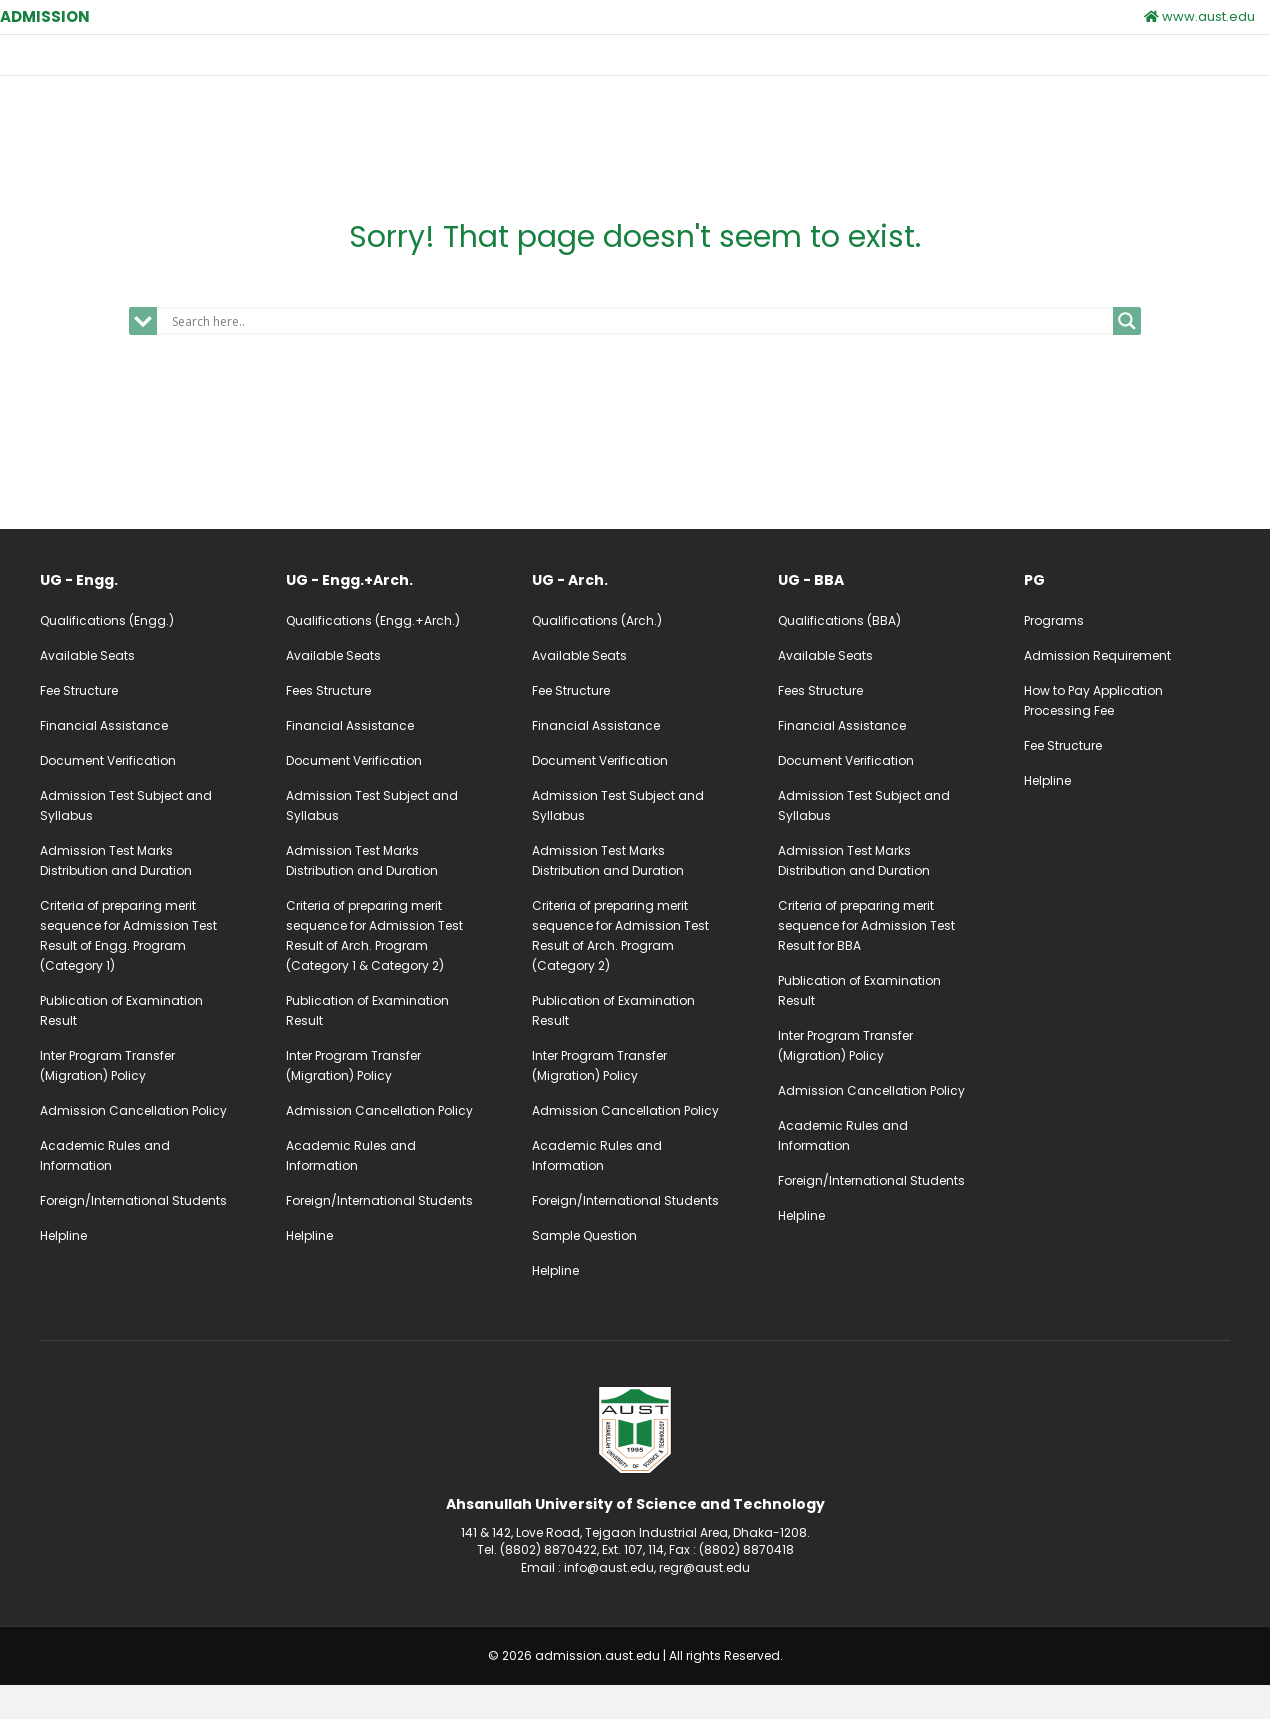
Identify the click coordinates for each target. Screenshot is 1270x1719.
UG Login (1213, 71)
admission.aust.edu (597, 1690)
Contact (978, 69)
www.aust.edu (1199, 16)
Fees (811, 69)
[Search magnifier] (1127, 356)
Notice (889, 69)
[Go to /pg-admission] (1127, 615)
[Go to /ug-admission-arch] (635, 615)
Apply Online (1088, 71)
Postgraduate (611, 69)
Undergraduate (478, 69)
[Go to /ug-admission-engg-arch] (389, 615)
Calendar (725, 69)
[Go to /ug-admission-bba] (881, 615)
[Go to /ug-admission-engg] (143, 615)
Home (382, 69)
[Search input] (640, 356)
